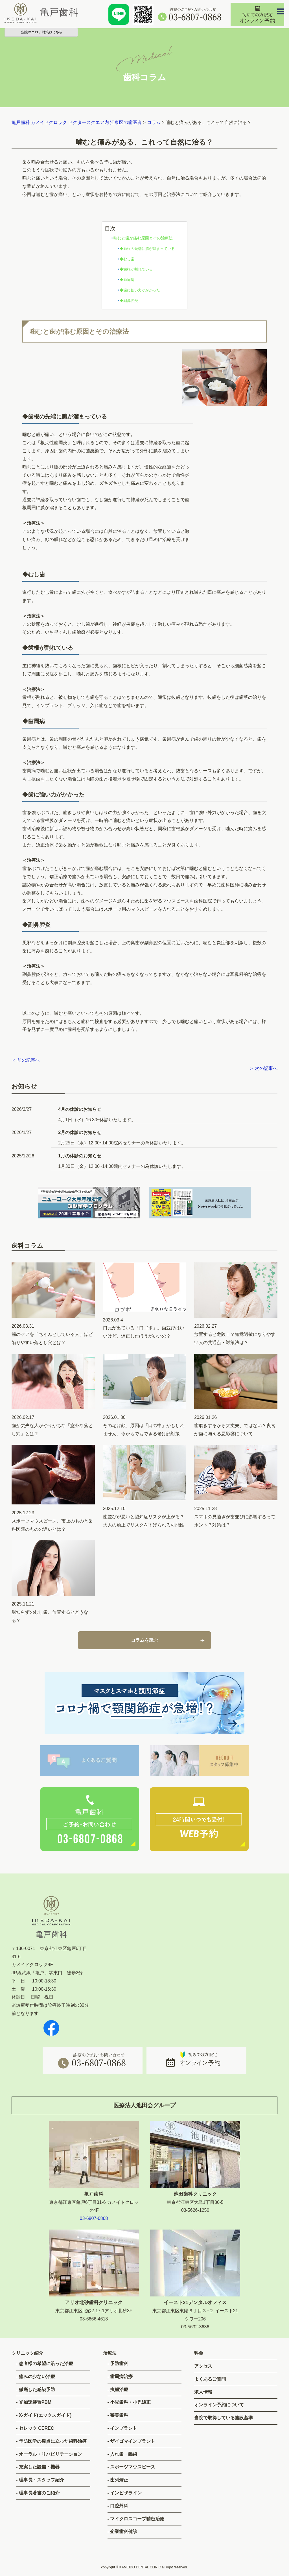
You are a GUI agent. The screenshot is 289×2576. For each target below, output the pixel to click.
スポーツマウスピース (132, 2466)
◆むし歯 (127, 259)
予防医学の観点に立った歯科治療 (53, 2441)
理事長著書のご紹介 (39, 2492)
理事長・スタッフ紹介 (41, 2479)
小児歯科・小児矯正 (130, 2402)
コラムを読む (144, 1644)
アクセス (203, 2366)
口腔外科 (119, 2505)
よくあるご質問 (210, 2379)
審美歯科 (119, 2415)
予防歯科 (119, 2363)
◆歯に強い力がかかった (140, 290)
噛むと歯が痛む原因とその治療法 (143, 238)
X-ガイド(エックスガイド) (45, 2415)
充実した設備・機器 (39, 2466)
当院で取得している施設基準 (223, 2417)
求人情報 (203, 2392)
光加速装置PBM (35, 2402)
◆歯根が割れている (136, 269)
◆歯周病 (127, 280)
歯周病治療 (121, 2376)
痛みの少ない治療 (37, 2376)
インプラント (123, 2428)
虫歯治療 (119, 2389)
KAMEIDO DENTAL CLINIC (140, 2567)
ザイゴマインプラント (132, 2441)
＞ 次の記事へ (263, 1068)
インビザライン (126, 2492)
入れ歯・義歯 (123, 2454)
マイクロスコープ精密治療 (137, 2518)
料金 (198, 2353)
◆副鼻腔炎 (129, 300)
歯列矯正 (119, 2479)
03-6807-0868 (94, 2218)
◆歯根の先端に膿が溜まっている (147, 249)
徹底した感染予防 (37, 2389)
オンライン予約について (219, 2404)
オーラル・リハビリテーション (50, 2454)
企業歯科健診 (123, 2531)
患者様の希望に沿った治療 (46, 2363)
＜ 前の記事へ (26, 1060)
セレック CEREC (36, 2428)
